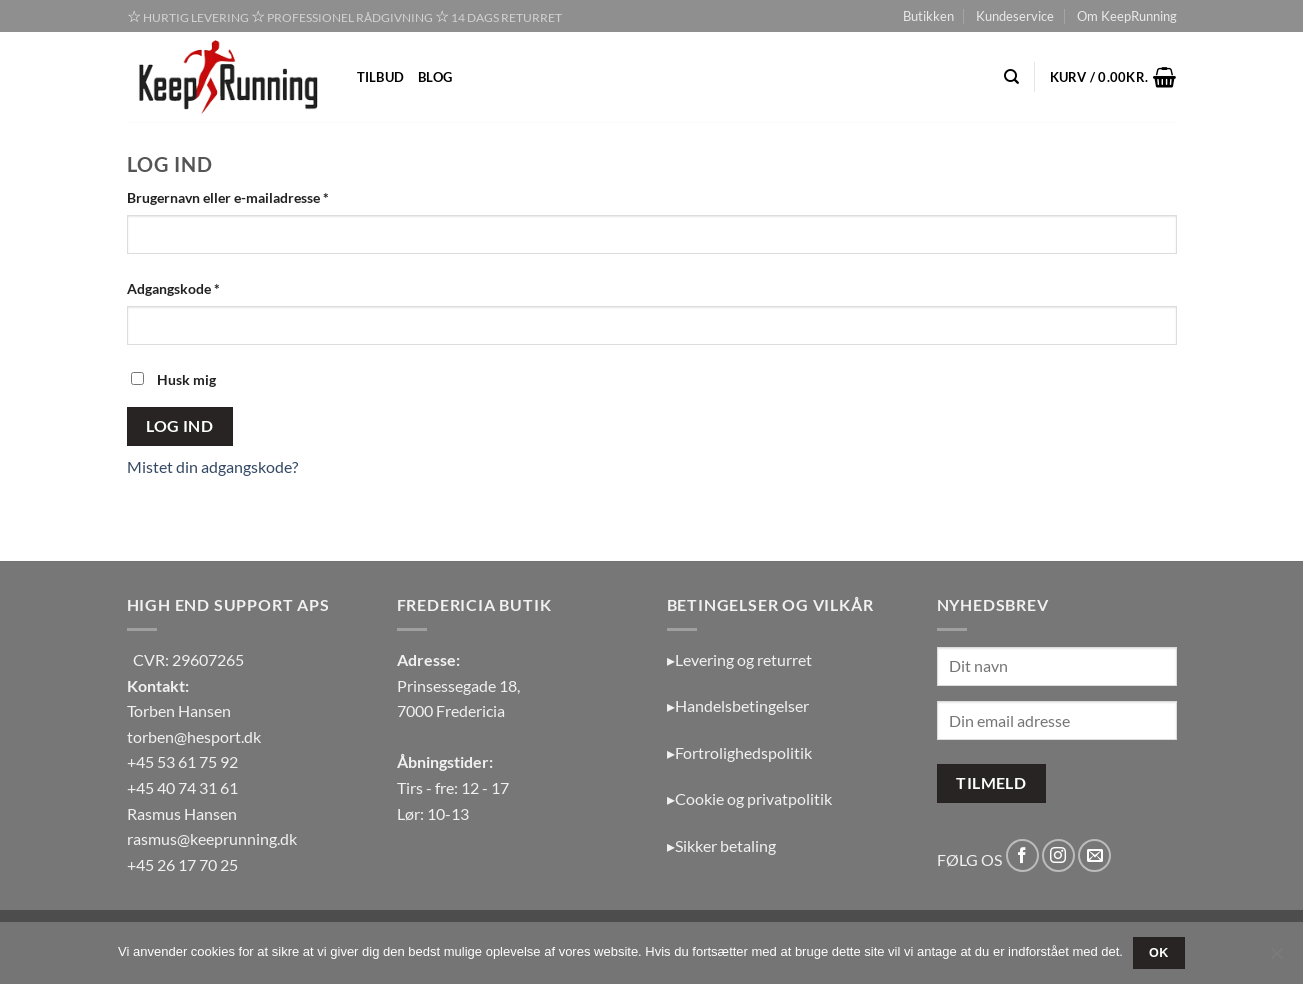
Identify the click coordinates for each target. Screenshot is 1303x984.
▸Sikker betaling (721, 845)
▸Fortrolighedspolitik (739, 752)
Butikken (928, 16)
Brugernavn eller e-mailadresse (258, 196)
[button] (1113, 77)
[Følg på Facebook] (1022, 855)
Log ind (179, 426)
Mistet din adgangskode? (212, 466)
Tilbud (381, 77)
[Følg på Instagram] (1058, 855)
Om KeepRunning (1127, 16)
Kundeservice (1015, 16)
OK (1159, 953)
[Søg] (1011, 77)
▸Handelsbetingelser (738, 705)
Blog (435, 77)
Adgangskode (203, 287)
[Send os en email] (1094, 855)
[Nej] (1276, 959)
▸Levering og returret (739, 659)
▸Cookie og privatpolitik (749, 798)
